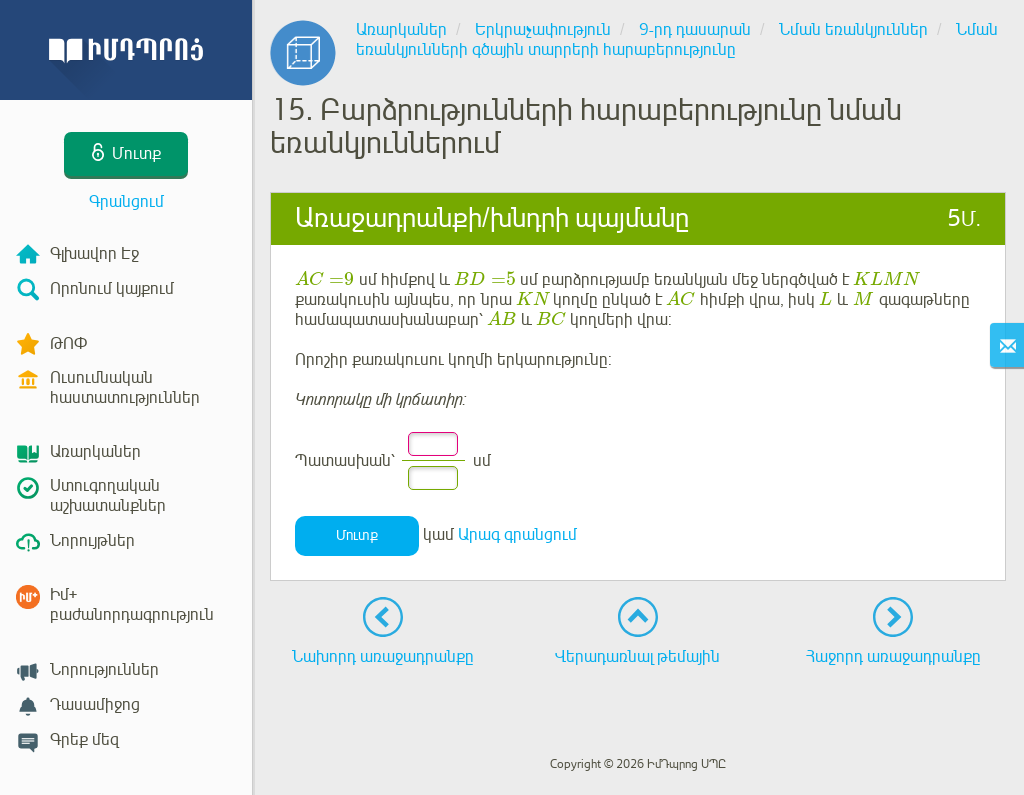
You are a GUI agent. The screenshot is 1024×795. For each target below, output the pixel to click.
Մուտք (357, 535)
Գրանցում (126, 202)
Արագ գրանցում (517, 535)
